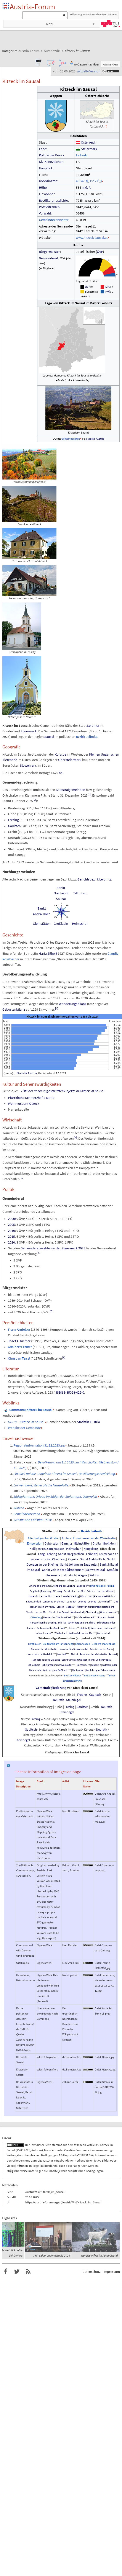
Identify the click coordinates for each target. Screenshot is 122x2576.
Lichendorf (104, 1601)
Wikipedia (80, 2145)
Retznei (113, 1654)
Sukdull (84, 1628)
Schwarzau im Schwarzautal (57, 1664)
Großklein (61, 923)
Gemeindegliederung (51, 1688)
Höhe (43, 187)
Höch (83, 1596)
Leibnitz (82, 155)
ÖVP (100, 251)
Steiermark (89, 149)
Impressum (111, 2271)
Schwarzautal (95, 1570)
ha (61, 773)
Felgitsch (35, 1591)
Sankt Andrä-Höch (92, 1559)
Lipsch (60, 1606)
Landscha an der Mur (54, 1601)
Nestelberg (108, 1606)
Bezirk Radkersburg (94, 1675)
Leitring (92, 1601)
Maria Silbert (48, 953)
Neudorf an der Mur (36, 1612)
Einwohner (47, 194)
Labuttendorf (33, 1601)
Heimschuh (80, 923)
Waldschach (61, 1633)
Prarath (102, 1617)
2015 (11, 1236)
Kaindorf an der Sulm (101, 1649)
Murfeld (61, 1654)
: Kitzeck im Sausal (31, 1409)
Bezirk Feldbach (72, 1675)
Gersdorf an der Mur (74, 1591)
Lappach (71, 1601)
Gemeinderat (48, 258)
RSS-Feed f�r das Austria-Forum (28, 2271)
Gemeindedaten (70, 438)
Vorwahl (45, 213)
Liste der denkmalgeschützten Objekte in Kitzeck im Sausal (62, 1091)
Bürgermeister (49, 251)
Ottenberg (36, 1617)
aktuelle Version (88, 71)
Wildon (94, 1575)
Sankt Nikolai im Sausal (61, 893)
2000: (12, 1218)
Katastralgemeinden (70, 789)
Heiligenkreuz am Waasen (46, 1549)
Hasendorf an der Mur (40, 1596)
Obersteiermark (69, 760)
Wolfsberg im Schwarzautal (101, 1670)
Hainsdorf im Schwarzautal (73, 1649)
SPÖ (107, 287)
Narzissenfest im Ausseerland (99, 2255)
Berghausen (34, 1643)
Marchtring (83, 1606)
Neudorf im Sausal (59, 1612)
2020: (12, 1242)
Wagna (82, 1575)
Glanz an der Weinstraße (44, 1649)
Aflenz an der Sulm (39, 1585)
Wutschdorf (103, 1633)
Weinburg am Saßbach (55, 1670)
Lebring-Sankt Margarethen (65, 1554)
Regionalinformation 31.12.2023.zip (39, 1445)
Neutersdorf (77, 1612)
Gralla (97, 1543)
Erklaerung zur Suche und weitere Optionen (93, 14)
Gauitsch (14, 826)
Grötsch (91, 1591)
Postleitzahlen (49, 207)
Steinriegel (73, 1700)
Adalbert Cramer (20, 1347)
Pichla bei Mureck (84, 1617)
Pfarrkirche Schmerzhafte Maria (31, 1097)
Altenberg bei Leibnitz (63, 1585)
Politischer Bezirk (51, 155)
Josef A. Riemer (19, 1341)
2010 (11, 1230)
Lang (41, 1554)
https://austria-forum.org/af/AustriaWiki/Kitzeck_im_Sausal (63, 2202)
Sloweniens (28, 765)
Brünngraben (97, 1585)
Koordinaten (48, 181)
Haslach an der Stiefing (66, 1596)
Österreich (88, 142)
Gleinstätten (42, 923)
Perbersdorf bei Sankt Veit (57, 1617)
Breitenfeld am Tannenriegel (58, 1643)
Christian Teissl (19, 1358)
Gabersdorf (52, 1543)
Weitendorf (78, 1670)
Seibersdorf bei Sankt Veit (51, 1628)
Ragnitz (73, 1559)
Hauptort (45, 168)
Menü (50, 24)
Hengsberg (90, 1549)
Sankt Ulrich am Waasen (75, 1659)
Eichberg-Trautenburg (103, 1643)
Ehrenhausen (82, 1643)
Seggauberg (83, 1664)
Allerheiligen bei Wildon (43, 1538)
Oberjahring (92, 1612)
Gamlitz (66, 1543)
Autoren (36, 2150)
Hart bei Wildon (105, 1591)
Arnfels (66, 1538)
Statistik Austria (95, 438)
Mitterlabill (47, 1654)
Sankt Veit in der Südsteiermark (63, 1570)
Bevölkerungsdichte (53, 200)
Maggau (70, 1606)
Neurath (58, 1700)
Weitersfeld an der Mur (81, 1633)
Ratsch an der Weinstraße (93, 1654)
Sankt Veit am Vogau (100, 1659)
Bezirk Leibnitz (86, 736)
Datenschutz (91, 2271)
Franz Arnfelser (19, 1329)
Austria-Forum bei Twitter (16, 2271)
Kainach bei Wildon (104, 1596)
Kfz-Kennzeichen (51, 161)
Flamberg (46, 1591)
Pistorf (74, 1654)
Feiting (110, 1585)
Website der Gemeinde (24, 1427)
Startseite (6, 6)
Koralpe (60, 754)
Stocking (96, 1664)
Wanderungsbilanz (72, 1004)
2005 (11, 1224)
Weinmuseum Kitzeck (23, 1103)
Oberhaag (59, 1559)
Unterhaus (96, 1628)
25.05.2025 (23, 2150)
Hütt (90, 1596)
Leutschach (33, 1654)
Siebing (73, 1628)
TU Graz (110, 23)
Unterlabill (109, 1628)
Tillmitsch (80, 893)
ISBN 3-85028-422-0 (70, 1392)
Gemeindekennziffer (54, 220)
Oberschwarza (108, 1612)
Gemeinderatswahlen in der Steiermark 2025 (53, 1248)
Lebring (82, 1601)
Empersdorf (34, 1543)
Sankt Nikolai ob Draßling (46, 1659)
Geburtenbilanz (13, 1009)
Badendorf (83, 1585)
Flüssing (57, 1591)
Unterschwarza (43, 1633)
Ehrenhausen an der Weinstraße (94, 1538)
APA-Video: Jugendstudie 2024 (52, 2255)
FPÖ (107, 291)
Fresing (13, 820)
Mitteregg (95, 1606)
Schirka (62, 1622)
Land (42, 149)
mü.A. (87, 187)
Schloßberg (34, 1664)
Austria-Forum (32, 6)
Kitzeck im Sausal (85, 1688)
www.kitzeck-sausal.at (92, 237)
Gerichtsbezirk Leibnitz (94, 879)
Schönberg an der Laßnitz (81, 1622)
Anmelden (110, 64)
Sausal (49, 736)
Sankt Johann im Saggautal (79, 1564)
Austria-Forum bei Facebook (5, 2271)
